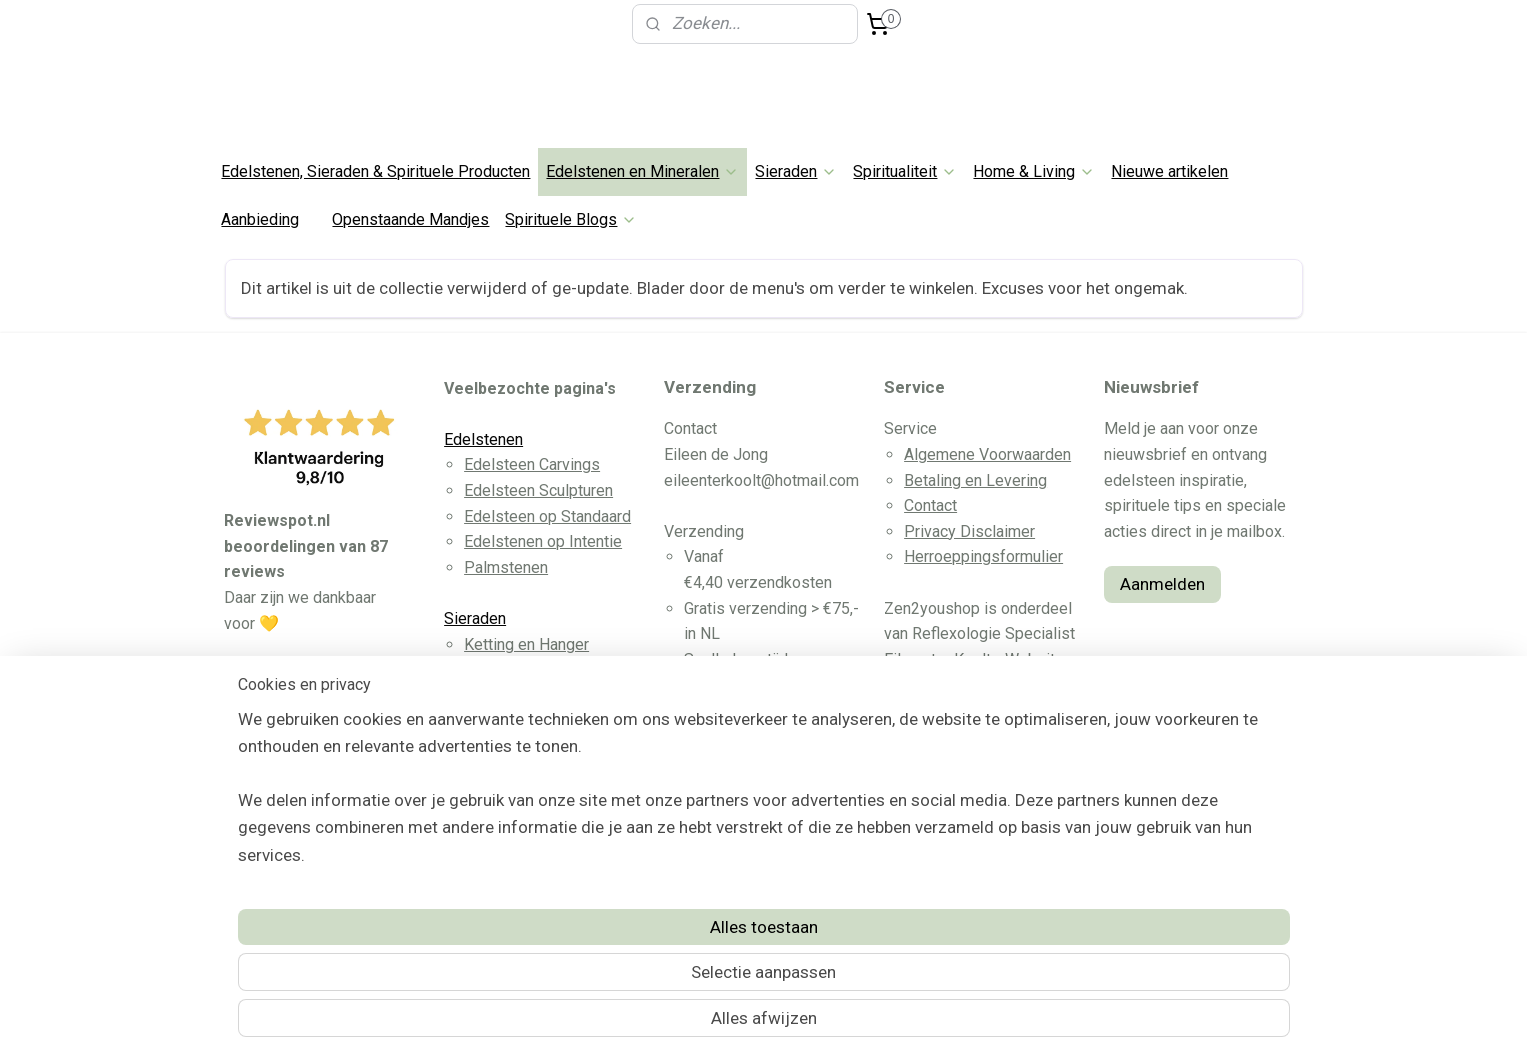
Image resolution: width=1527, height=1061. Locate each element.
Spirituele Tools (501, 772)
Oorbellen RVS (515, 695)
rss (730, 1024)
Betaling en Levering (975, 480)
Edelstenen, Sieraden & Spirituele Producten (375, 171)
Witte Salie (502, 848)
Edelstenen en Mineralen (642, 171)
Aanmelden (1162, 584)
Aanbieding (260, 219)
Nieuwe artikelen (1169, 171)
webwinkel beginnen (802, 1024)
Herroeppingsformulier (983, 556)
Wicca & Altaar (514, 797)
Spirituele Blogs (571, 219)
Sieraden (796, 171)
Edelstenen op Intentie (543, 541)
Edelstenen (483, 439)
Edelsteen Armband (532, 669)
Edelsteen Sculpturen (538, 490)
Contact (930, 505)
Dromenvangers (519, 874)
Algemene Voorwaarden (987, 454)
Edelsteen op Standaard (547, 516)
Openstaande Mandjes (410, 219)
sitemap (691, 1024)
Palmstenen (506, 567)
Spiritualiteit (905, 171)
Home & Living (1034, 171)
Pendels (493, 823)
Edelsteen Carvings (532, 464)
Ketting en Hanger (526, 644)
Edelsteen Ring (517, 720)
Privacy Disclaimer (969, 531)
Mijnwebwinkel (971, 1024)
